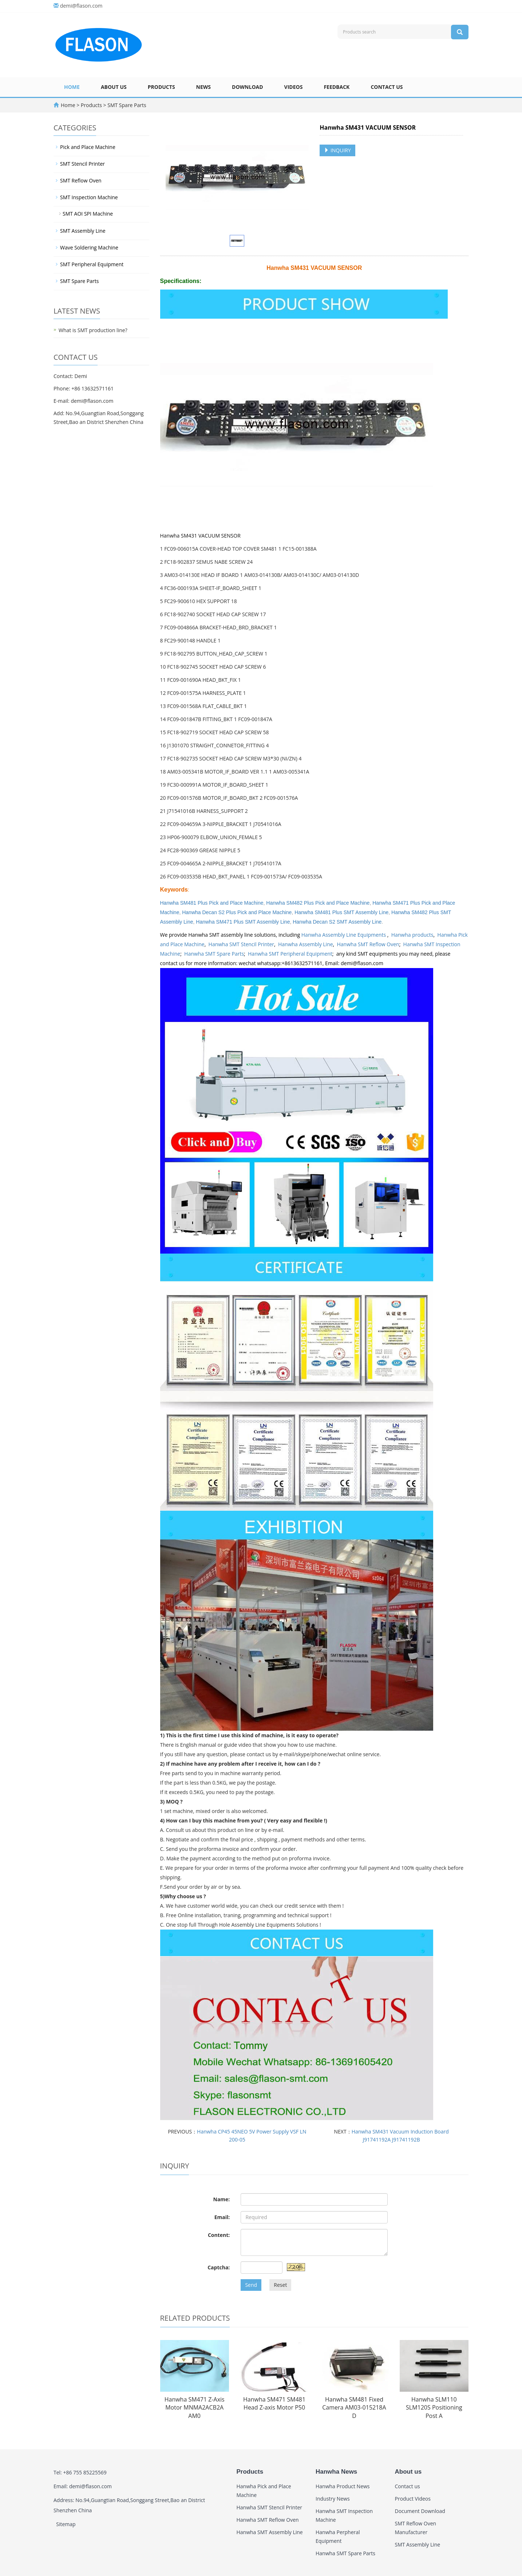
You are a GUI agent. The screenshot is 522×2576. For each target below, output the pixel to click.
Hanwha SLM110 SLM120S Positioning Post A (434, 2407)
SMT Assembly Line (83, 230)
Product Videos (413, 2498)
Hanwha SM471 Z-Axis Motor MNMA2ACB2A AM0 (195, 2407)
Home (72, 86)
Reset (280, 2284)
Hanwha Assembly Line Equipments (344, 934)
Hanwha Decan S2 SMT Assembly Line (337, 922)
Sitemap (65, 2524)
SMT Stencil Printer (82, 163)
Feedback (336, 86)
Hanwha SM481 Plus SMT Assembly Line (341, 912)
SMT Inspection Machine (89, 197)
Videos (293, 86)
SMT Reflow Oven (81, 180)
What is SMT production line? (93, 330)
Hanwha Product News (343, 2486)
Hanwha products (412, 934)
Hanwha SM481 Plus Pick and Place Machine (212, 903)
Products (161, 86)
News (203, 86)
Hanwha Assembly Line (305, 944)
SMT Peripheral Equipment (91, 264)
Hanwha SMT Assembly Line (270, 2532)
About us (114, 86)
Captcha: (218, 2267)
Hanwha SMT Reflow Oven (368, 944)
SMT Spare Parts (126, 105)
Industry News (333, 2498)
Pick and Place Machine (87, 146)
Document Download (420, 2511)
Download (247, 86)
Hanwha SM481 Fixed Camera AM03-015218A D (354, 2407)
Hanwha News (336, 2471)
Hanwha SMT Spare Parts (214, 953)
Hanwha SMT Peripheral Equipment (290, 953)
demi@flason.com (81, 5)
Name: (221, 2199)
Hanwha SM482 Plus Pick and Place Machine (317, 903)
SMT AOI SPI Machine (88, 213)
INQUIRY (337, 150)
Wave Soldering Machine (89, 247)
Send (251, 2284)
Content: (219, 2234)
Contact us (387, 86)
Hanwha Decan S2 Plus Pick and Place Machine (237, 912)
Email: (222, 2217)
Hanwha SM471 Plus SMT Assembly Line (243, 922)
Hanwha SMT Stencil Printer (241, 944)
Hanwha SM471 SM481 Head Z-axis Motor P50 (274, 2403)
